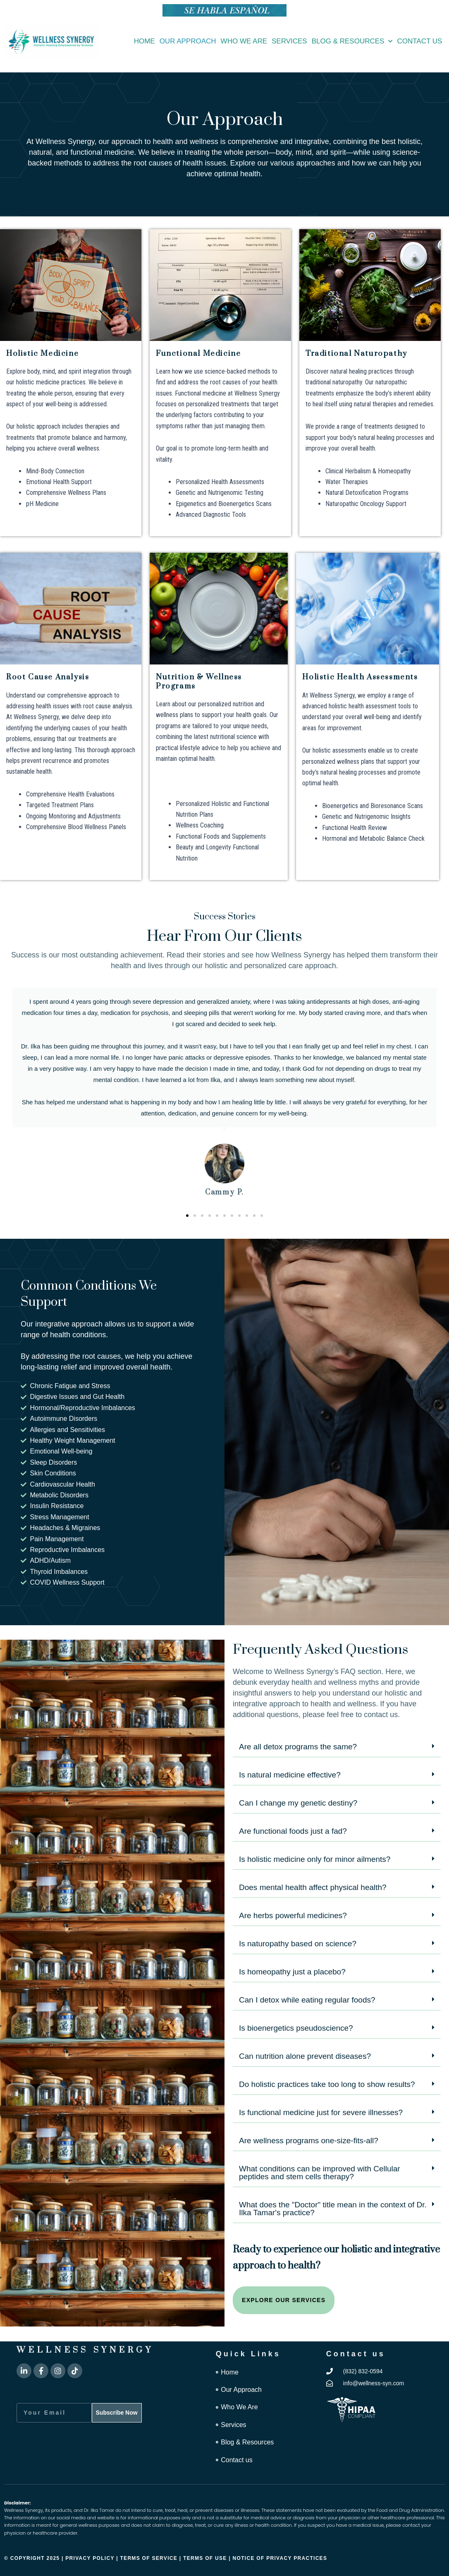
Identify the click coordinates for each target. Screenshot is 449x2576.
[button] (187, 1215)
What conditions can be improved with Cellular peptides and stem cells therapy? (319, 2172)
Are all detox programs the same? (298, 1746)
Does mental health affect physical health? (313, 1887)
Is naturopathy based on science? (297, 1943)
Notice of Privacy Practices (280, 2558)
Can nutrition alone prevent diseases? (305, 2056)
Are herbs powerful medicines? (293, 1915)
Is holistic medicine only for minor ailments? (314, 1859)
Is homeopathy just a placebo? (292, 1971)
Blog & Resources (352, 41)
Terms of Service (148, 2558)
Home (144, 41)
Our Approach (188, 41)
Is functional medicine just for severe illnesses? (321, 2112)
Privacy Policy (89, 2558)
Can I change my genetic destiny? (298, 1803)
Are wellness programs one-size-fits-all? (308, 2140)
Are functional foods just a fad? (293, 1831)
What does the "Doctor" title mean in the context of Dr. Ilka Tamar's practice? (333, 2208)
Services (289, 41)
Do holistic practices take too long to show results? (327, 2084)
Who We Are (244, 41)
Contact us (419, 41)
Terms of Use (206, 2558)
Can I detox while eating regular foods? (307, 2000)
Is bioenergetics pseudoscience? (296, 2028)
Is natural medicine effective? (290, 1774)
